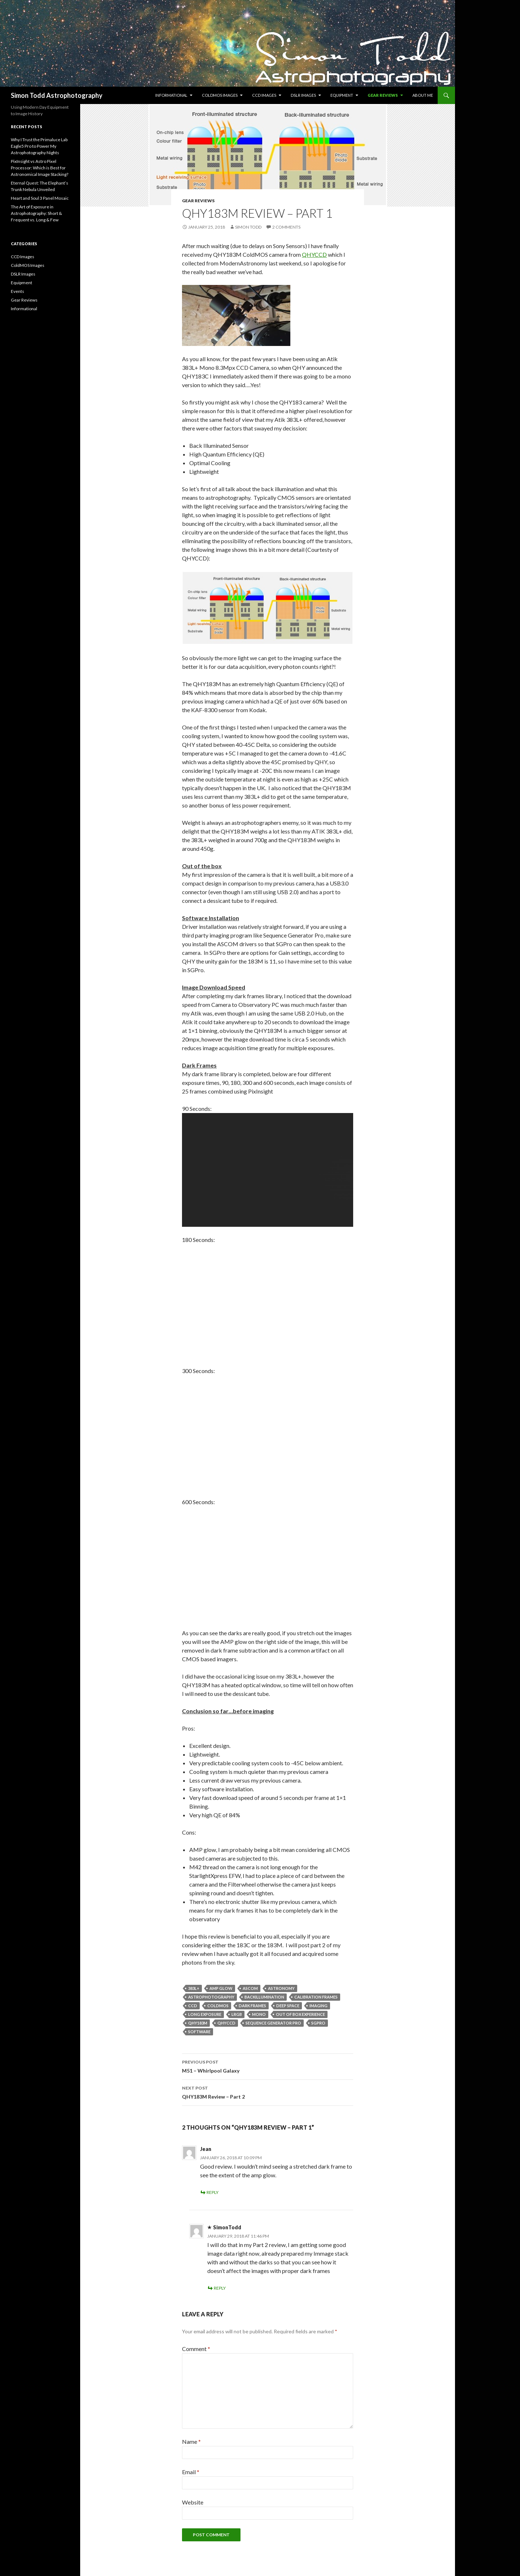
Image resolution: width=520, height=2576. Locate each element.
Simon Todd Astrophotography (57, 95)
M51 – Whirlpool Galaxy (267, 2066)
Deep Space (287, 2005)
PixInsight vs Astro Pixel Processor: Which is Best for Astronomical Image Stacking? (39, 168)
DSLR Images (303, 95)
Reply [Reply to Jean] (212, 2192)
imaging (318, 2005)
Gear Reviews (383, 95)
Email (190, 2471)
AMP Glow (221, 1988)
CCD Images (264, 95)
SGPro (318, 2023)
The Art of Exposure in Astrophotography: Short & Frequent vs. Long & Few (36, 213)
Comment (196, 2348)
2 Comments (286, 227)
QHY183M (197, 2023)
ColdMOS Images (220, 95)
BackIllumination (264, 1997)
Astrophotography (211, 1997)
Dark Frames (252, 2005)
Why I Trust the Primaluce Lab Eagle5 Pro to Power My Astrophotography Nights (39, 146)
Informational (171, 95)
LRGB (236, 2014)
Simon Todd (248, 227)
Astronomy (281, 1988)
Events (17, 291)
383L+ (193, 1988)
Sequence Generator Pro (273, 2023)
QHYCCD (314, 254)
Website (192, 2502)
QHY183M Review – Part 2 (267, 2092)
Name (191, 2441)
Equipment (341, 95)
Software (199, 2031)
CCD (192, 2005)
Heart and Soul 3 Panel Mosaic (40, 198)
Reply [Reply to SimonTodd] (220, 2288)
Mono (259, 2014)
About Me (422, 95)
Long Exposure (204, 2014)
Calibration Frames (316, 1997)
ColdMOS (218, 2005)
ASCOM (250, 1988)
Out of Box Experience (300, 2014)
